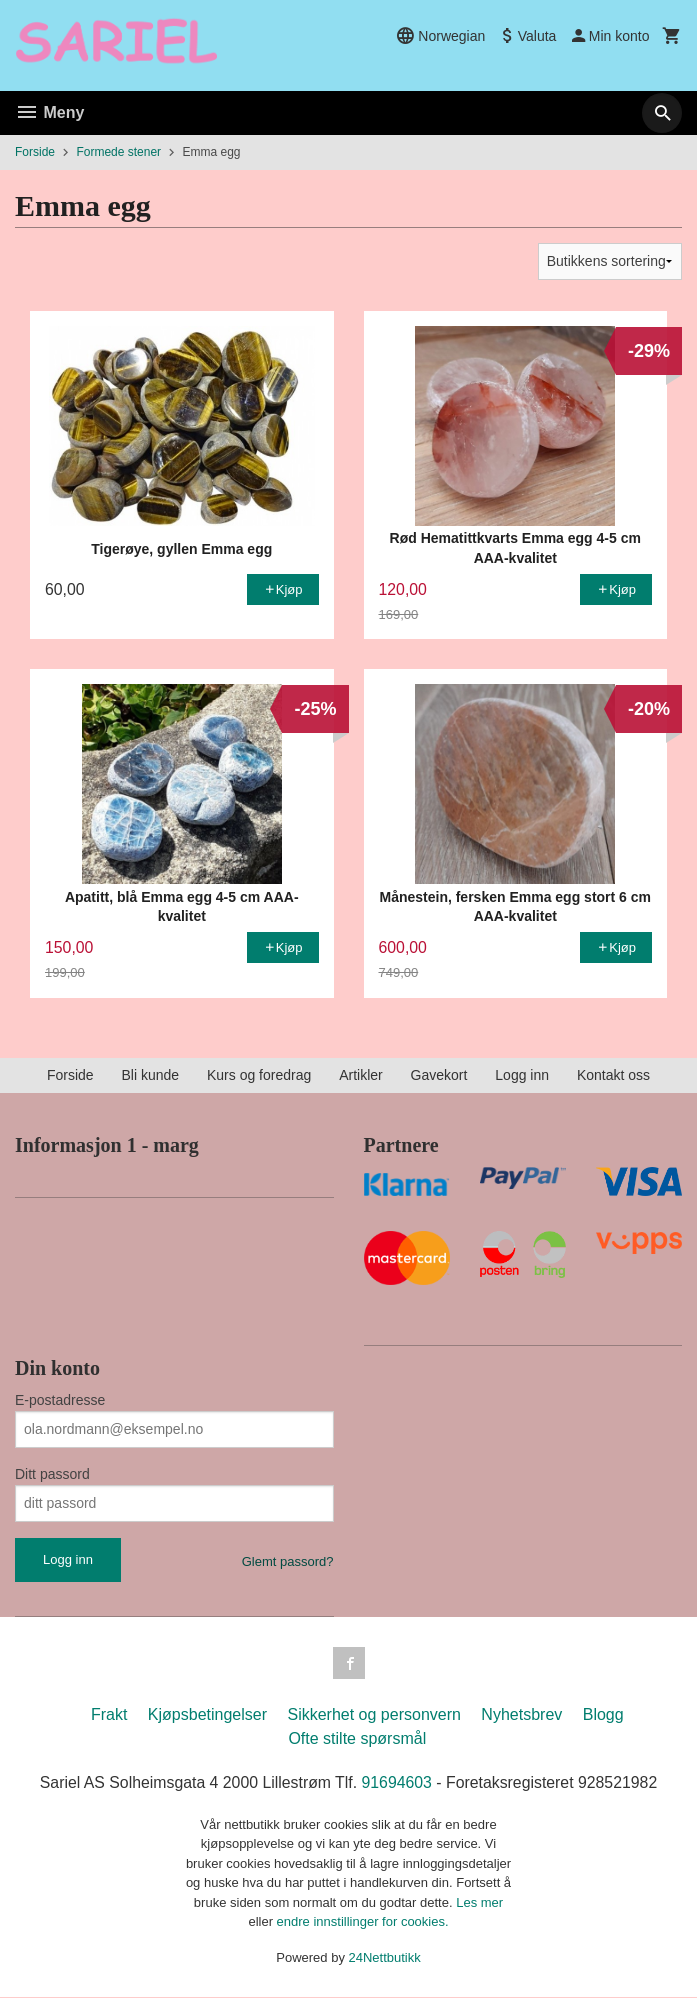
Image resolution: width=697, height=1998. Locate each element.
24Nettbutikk (385, 1957)
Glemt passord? (288, 1561)
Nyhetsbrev (521, 1714)
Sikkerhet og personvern (373, 1714)
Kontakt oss (613, 1075)
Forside (35, 152)
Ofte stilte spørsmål (357, 1738)
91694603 (397, 1782)
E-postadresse (60, 1400)
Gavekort (439, 1075)
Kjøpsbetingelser (207, 1714)
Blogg (603, 1714)
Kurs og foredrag (259, 1075)
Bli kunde (150, 1075)
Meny (49, 112)
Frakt (109, 1714)
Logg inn (522, 1075)
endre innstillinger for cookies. (363, 1922)
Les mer (479, 1902)
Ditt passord (52, 1474)
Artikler (361, 1075)
